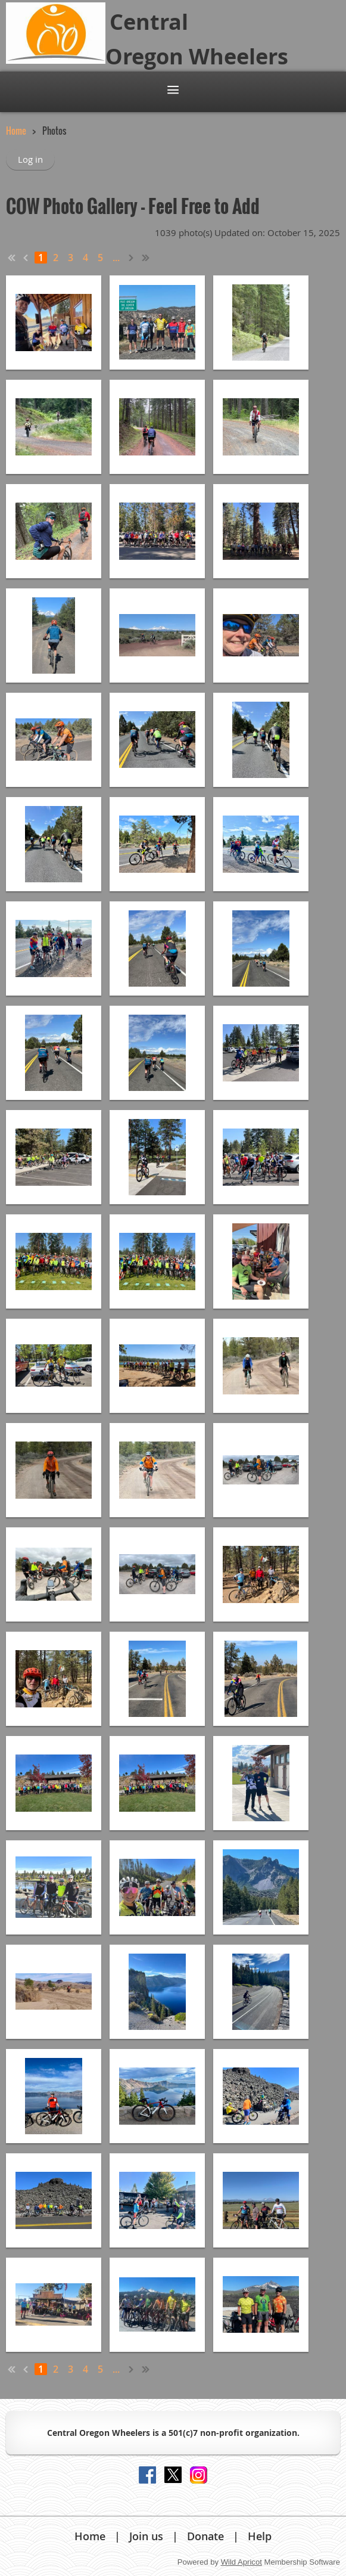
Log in (30, 159)
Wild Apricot (241, 2562)
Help (260, 2536)
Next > (132, 258)
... (116, 258)
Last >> (146, 258)
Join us (146, 2536)
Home (16, 130)
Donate (205, 2536)
